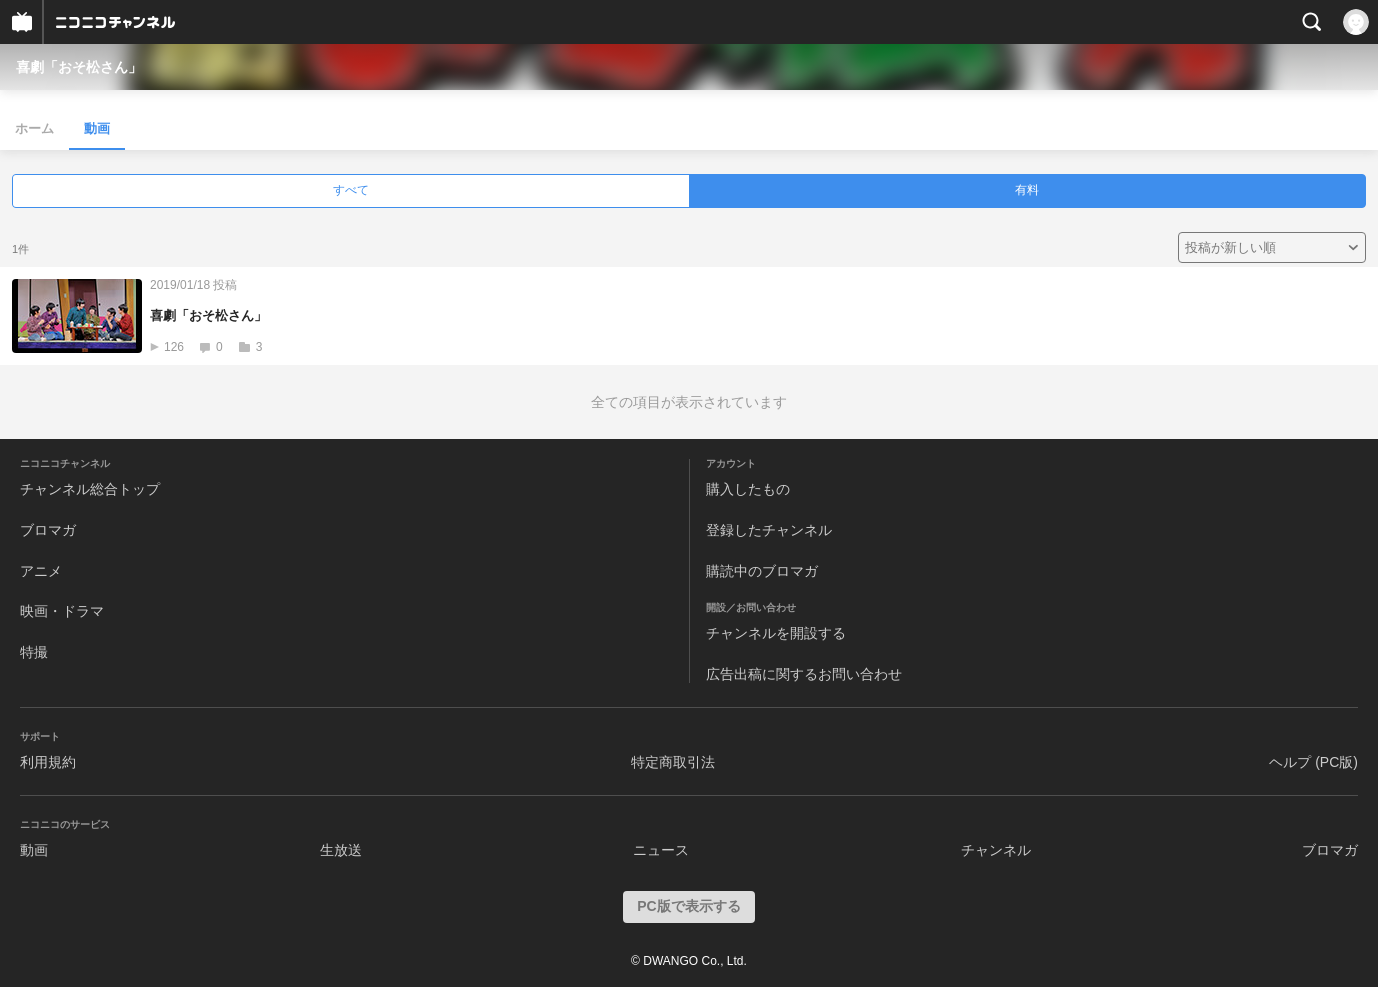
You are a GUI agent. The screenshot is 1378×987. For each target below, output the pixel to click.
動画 (97, 128)
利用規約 (48, 762)
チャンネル (996, 850)
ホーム (34, 128)
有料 (1027, 190)
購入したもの (748, 489)
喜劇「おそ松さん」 (79, 67)
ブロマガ (48, 530)
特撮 (34, 652)
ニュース (661, 850)
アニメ (41, 571)
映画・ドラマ (62, 611)
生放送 (341, 850)
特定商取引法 (673, 762)
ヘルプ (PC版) (1313, 762)
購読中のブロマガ (762, 571)
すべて (351, 190)
